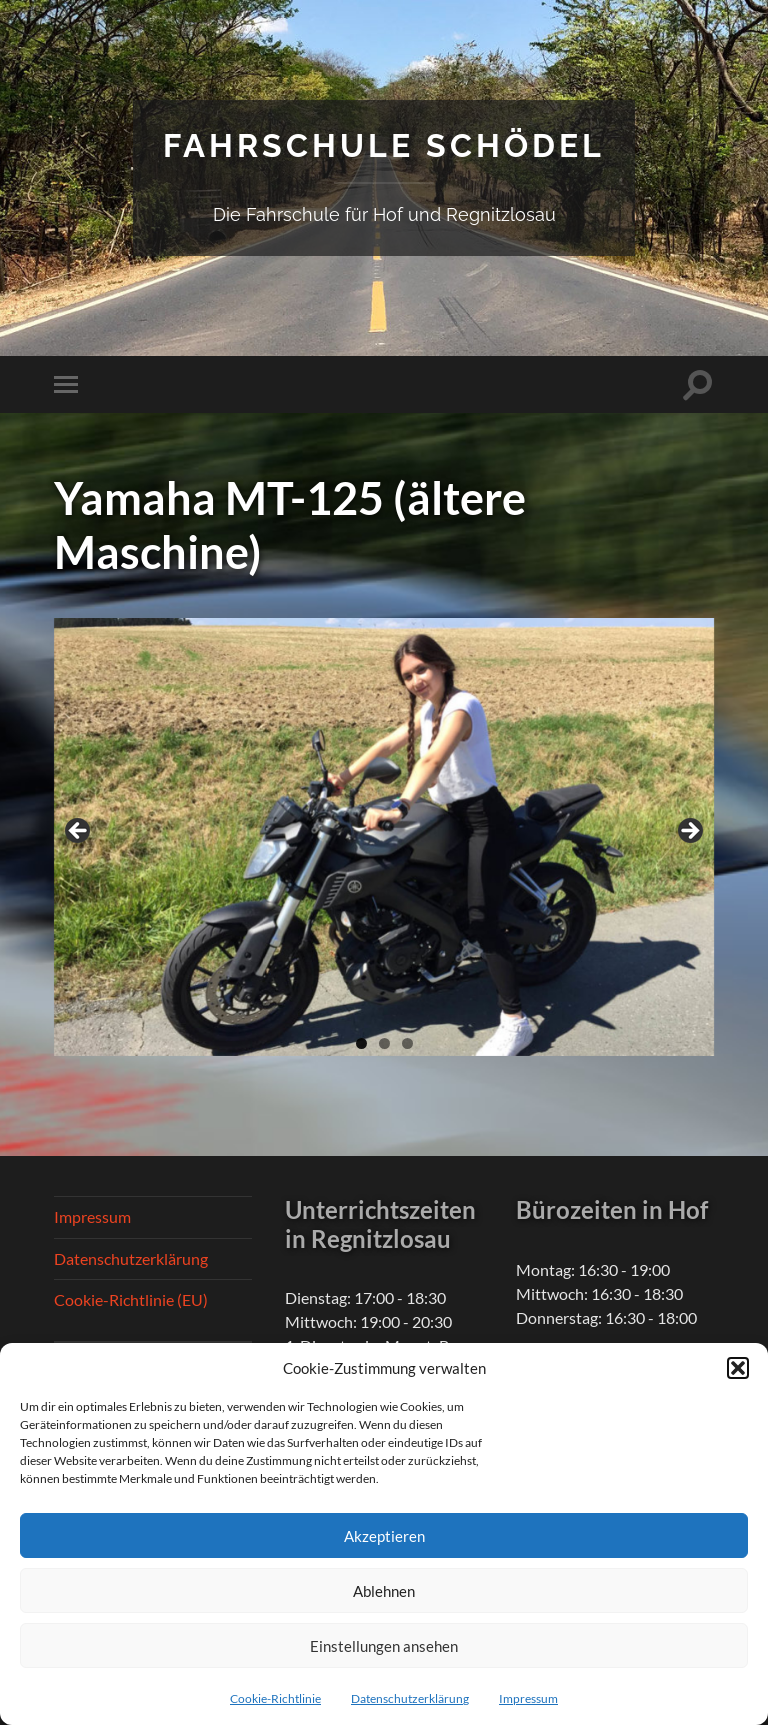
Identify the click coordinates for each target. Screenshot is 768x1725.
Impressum (528, 1698)
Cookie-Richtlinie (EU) (131, 1299)
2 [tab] (384, 1043)
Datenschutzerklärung (410, 1698)
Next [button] (689, 832)
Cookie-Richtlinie (275, 1698)
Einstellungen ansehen (384, 1646)
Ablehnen (384, 1591)
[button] (738, 1368)
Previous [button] (79, 832)
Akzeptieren (384, 1536)
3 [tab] (407, 1043)
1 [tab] (361, 1043)
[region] (384, 837)
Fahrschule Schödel (384, 145)
